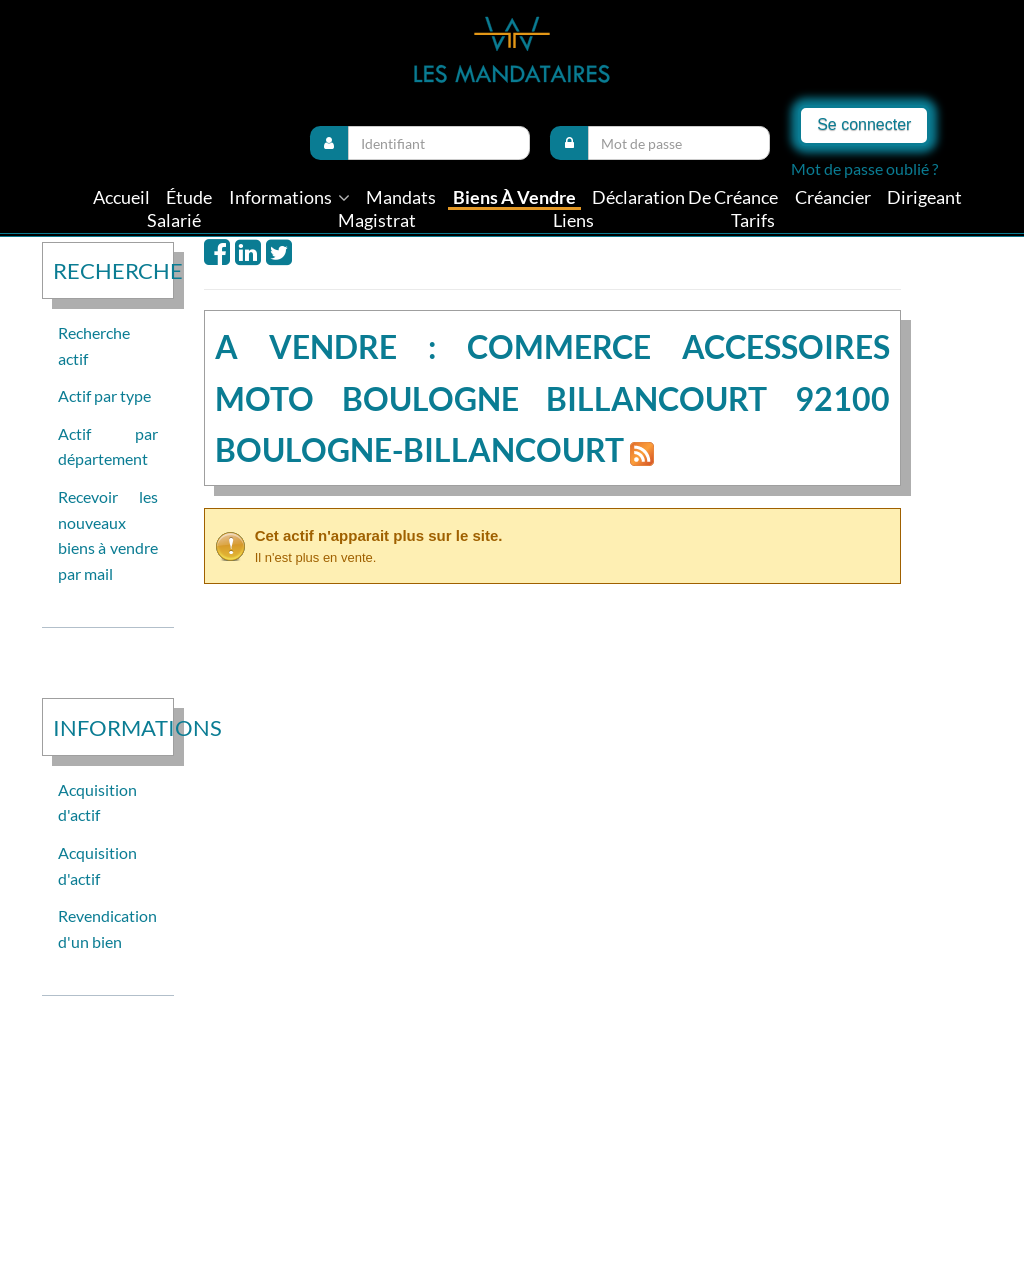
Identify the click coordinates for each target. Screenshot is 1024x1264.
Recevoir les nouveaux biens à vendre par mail (108, 535)
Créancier (833, 197)
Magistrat (377, 220)
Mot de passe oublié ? (864, 168)
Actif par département (108, 446)
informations (289, 197)
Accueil (121, 197)
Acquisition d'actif (97, 802)
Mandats (401, 197)
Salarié (174, 220)
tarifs (753, 220)
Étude (189, 197)
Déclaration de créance (685, 197)
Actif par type (104, 395)
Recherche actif (94, 345)
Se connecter (864, 124)
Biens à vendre (514, 197)
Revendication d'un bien (107, 928)
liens (573, 220)
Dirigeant (924, 197)
